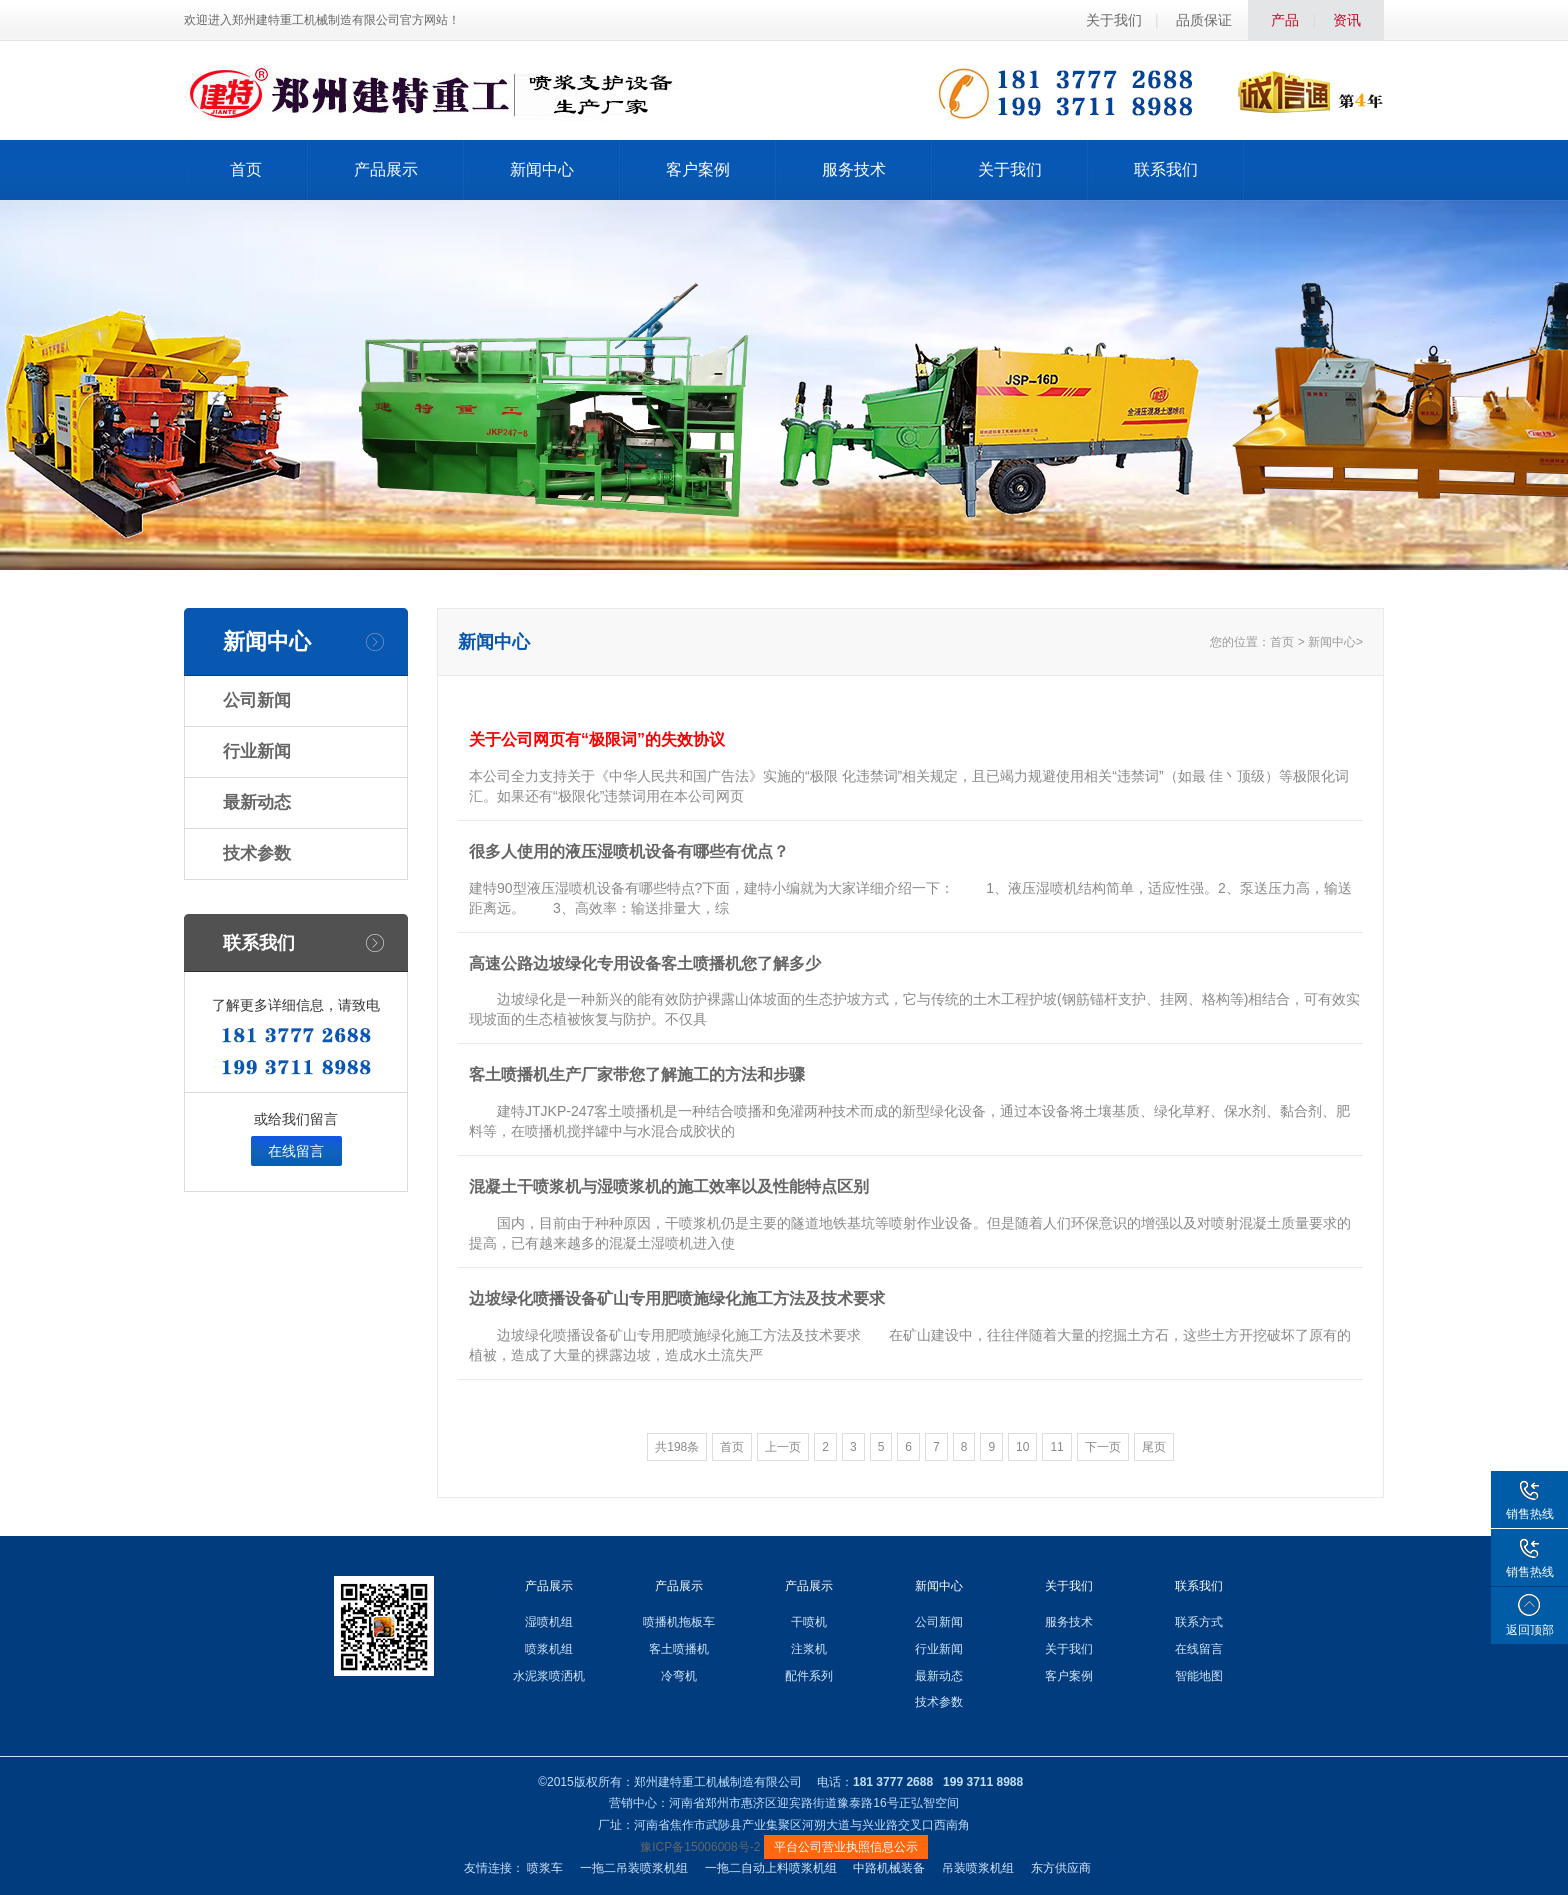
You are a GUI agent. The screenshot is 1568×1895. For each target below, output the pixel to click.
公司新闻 (257, 700)
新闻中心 (542, 169)
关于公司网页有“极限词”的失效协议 (597, 739)
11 (1056, 1447)
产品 (1285, 20)
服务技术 (854, 169)
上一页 (783, 1447)
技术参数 (257, 853)
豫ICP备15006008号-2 (700, 1847)
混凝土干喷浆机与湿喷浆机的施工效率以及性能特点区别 (669, 1186)
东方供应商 (1061, 1868)
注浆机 (809, 1649)
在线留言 (296, 1151)
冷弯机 (679, 1676)
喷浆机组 (549, 1649)
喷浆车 (545, 1868)
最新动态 (257, 802)
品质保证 (1204, 20)
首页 (246, 169)
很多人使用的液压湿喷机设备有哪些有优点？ (629, 851)
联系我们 (1166, 169)
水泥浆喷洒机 (549, 1676)
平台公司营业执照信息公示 (846, 1847)
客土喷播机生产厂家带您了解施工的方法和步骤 (637, 1074)
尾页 (1154, 1447)
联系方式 (1199, 1622)
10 (1022, 1447)
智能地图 (1199, 1676)
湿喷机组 (549, 1622)
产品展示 (386, 169)
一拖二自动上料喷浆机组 (771, 1868)
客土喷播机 (679, 1649)
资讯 (1347, 20)
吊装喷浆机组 (978, 1868)
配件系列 (809, 1676)
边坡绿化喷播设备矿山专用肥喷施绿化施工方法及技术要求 (677, 1298)
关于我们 (1114, 20)
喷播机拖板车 (679, 1622)
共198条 (677, 1447)
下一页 (1103, 1447)
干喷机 (809, 1622)
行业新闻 (257, 751)
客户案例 (698, 169)
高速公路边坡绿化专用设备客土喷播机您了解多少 (645, 963)
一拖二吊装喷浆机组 (634, 1868)
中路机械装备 (889, 1868)
